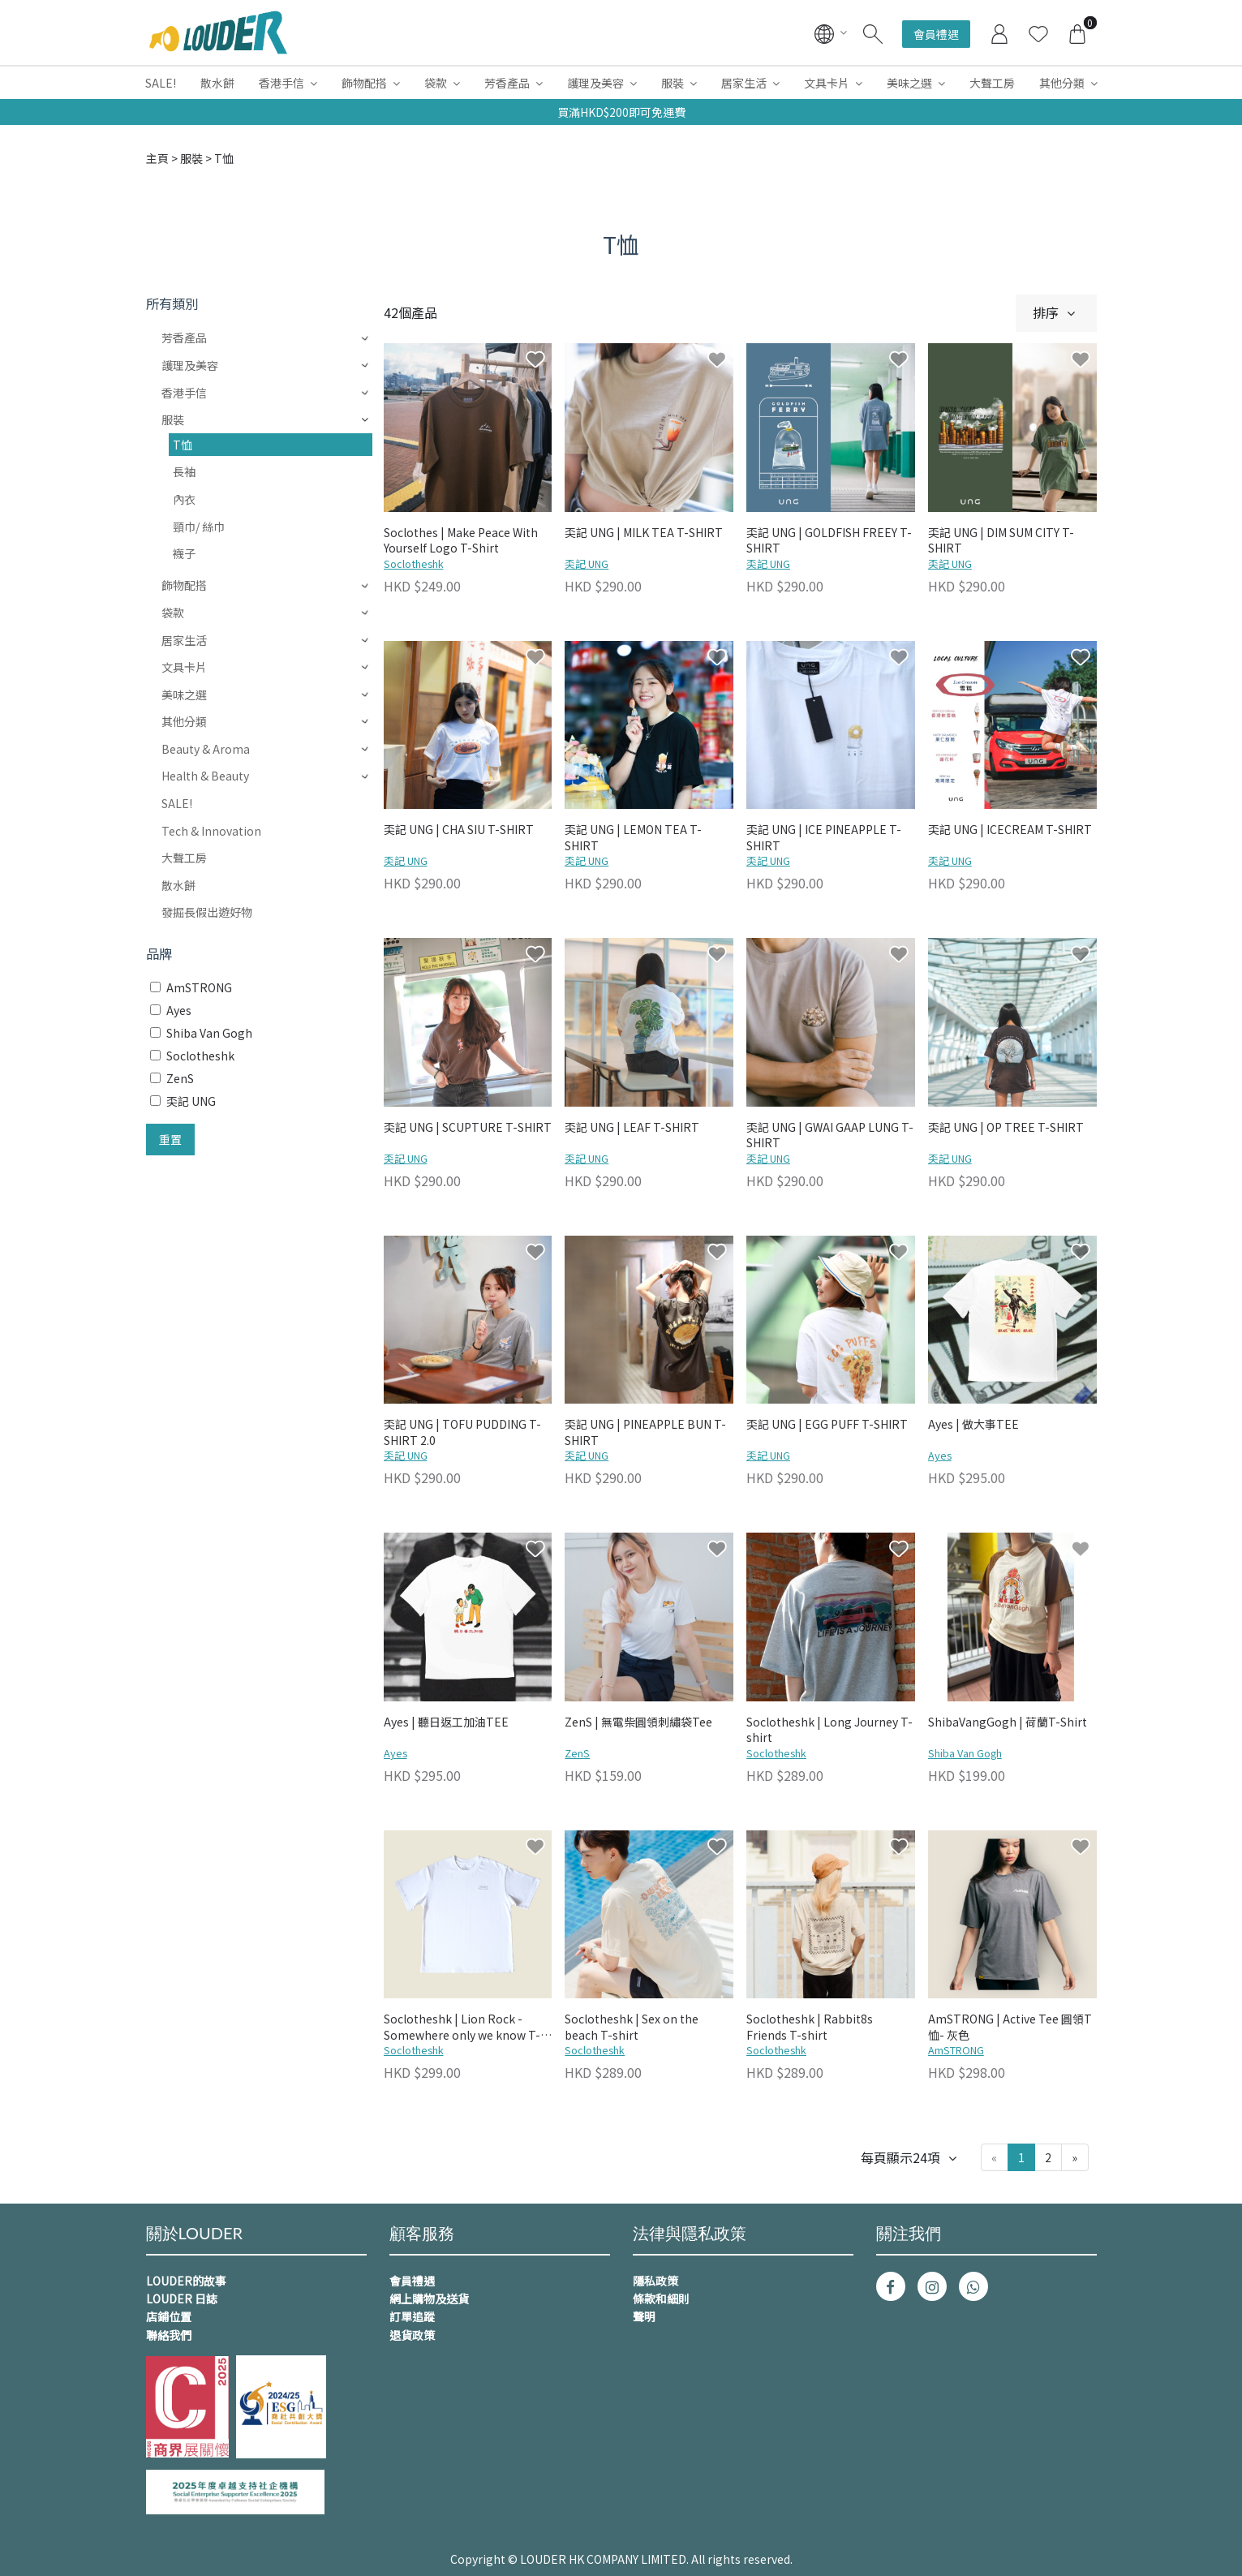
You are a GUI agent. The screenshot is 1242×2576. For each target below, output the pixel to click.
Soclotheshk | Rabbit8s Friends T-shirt (809, 2027)
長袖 (184, 471)
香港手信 (281, 83)
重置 (170, 1139)
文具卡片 (826, 83)
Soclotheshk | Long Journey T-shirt (829, 1730)
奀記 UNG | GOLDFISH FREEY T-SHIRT (829, 541)
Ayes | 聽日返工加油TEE (446, 1722)
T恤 (182, 445)
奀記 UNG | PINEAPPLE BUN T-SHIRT (645, 1432)
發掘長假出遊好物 (206, 912)
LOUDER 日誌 (181, 2298)
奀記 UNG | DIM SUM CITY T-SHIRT (1001, 541)
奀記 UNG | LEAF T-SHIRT (632, 1127)
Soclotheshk (414, 563)
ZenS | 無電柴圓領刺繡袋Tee (638, 1722)
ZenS (577, 1753)
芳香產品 (507, 83)
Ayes (940, 1455)
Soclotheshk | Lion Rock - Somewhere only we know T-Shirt (462, 2027)
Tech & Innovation (211, 831)
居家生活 (744, 83)
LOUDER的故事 (186, 2281)
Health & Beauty (205, 776)
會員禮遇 (936, 34)
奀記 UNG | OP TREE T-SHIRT (1006, 1127)
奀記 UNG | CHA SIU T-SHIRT (459, 829)
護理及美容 (595, 83)
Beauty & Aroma (205, 749)
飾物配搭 (364, 83)
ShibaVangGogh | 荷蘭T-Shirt (1007, 1722)
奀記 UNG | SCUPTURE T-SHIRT (468, 1127)
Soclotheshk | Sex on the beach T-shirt (631, 2027)
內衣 (184, 499)
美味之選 (909, 83)
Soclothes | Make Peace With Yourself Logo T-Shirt (461, 541)
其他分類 (1062, 83)
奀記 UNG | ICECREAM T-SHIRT (1010, 829)
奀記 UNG (586, 563)
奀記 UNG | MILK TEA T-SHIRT (644, 532)
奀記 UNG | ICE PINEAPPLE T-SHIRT (823, 838)
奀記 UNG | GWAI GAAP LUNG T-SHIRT (829, 1135)
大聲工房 (992, 83)
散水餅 (217, 83)
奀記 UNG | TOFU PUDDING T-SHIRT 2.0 (462, 1432)
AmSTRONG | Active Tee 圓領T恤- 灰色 (1010, 2027)
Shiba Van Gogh (965, 1753)
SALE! (160, 83)
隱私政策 (655, 2281)
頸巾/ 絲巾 (199, 526)
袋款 (435, 83)
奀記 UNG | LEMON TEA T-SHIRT (633, 838)
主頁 (157, 158)
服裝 (672, 83)
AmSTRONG (956, 2050)
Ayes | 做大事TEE (973, 1424)
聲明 (644, 2316)
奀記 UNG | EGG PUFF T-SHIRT (827, 1424)
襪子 (184, 553)
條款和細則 (661, 2298)
